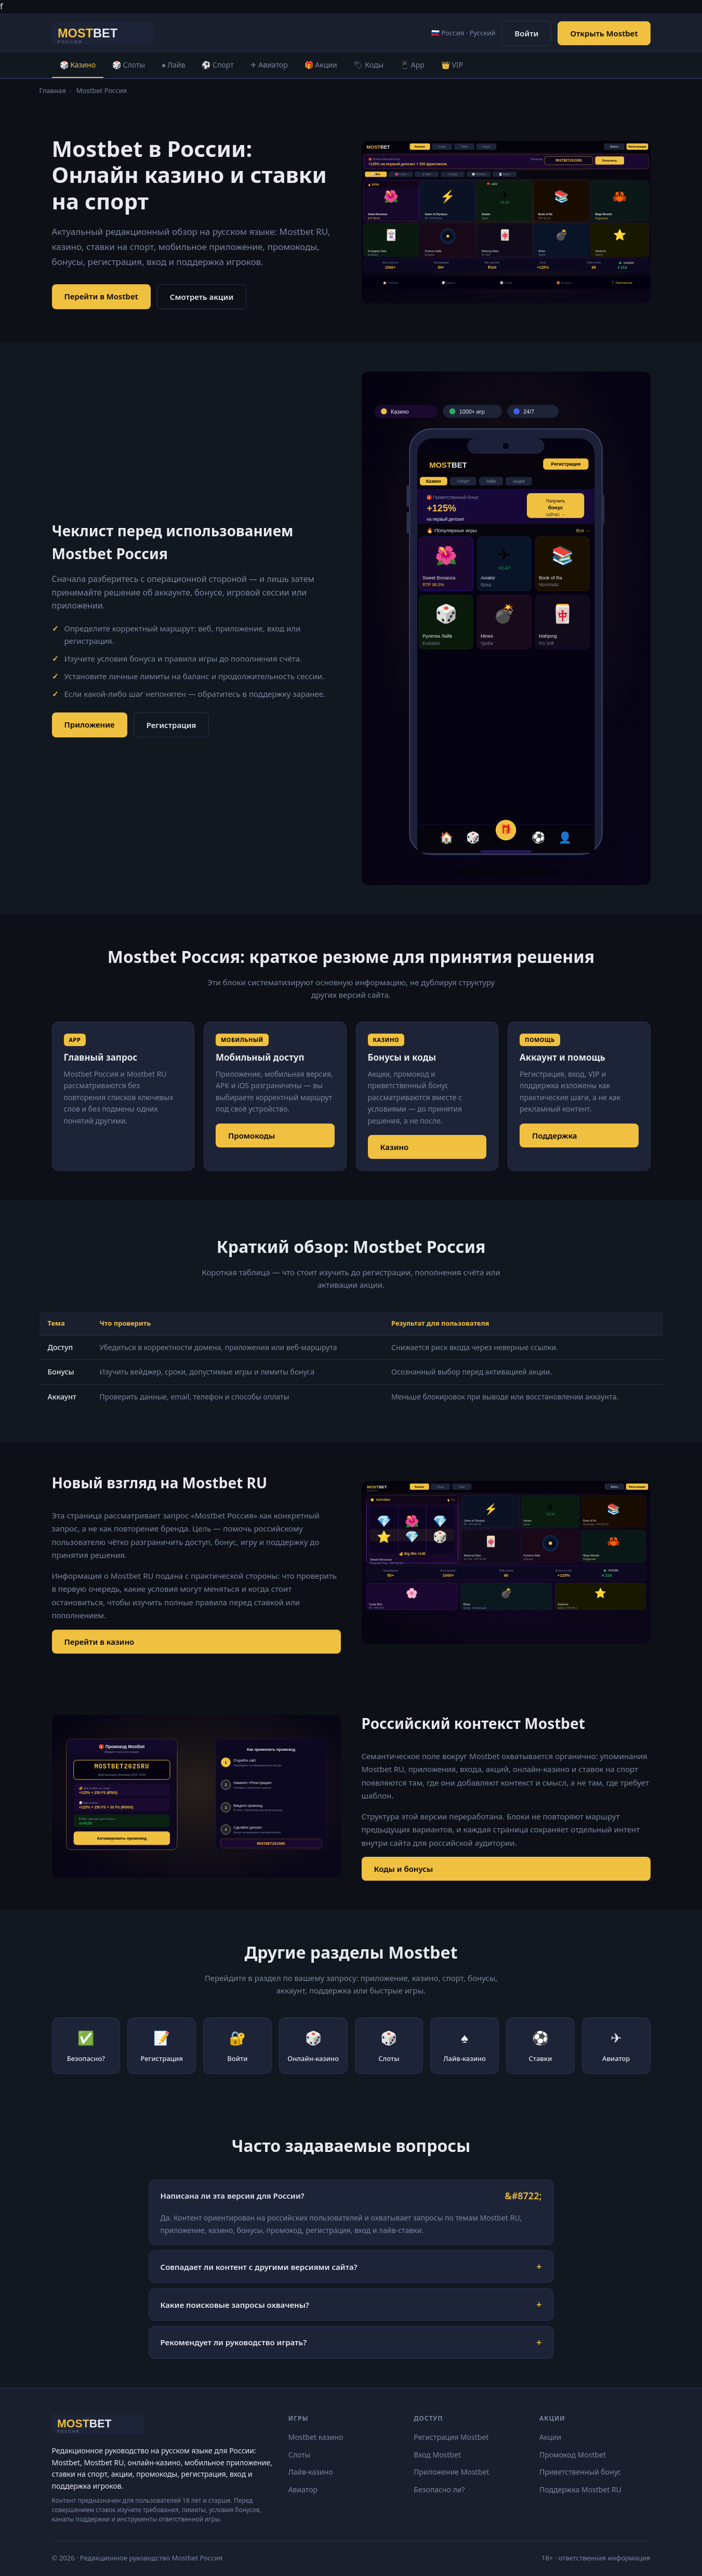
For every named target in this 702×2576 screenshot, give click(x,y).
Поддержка (554, 1135)
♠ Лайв (173, 65)
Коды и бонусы (403, 1869)
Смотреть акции (201, 297)
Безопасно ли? (439, 2489)
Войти (526, 33)
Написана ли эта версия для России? (232, 2195)
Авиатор (302, 2489)
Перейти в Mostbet (101, 296)
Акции (550, 2437)
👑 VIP (452, 65)
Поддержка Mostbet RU (580, 2489)
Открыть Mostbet (604, 33)
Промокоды (251, 1135)
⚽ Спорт (217, 65)
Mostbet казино (315, 2437)
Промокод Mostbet (572, 2455)
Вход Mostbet (437, 2455)
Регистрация (171, 725)
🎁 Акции (320, 65)
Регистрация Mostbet (451, 2437)
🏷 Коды (368, 65)
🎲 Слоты (128, 65)
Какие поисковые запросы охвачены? (235, 2305)
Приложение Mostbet (451, 2472)
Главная (52, 90)
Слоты (299, 2455)
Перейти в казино (99, 1641)
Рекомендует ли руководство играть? (234, 2342)
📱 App (412, 65)
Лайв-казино (310, 2472)
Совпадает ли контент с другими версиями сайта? (259, 2267)
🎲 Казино (78, 65)
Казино (394, 1147)
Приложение (89, 724)
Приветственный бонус (580, 2472)
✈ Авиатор (269, 65)
